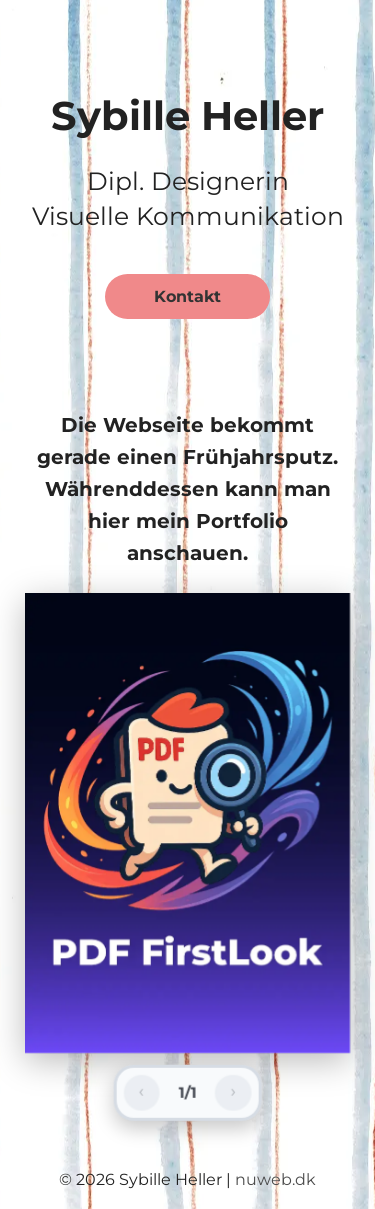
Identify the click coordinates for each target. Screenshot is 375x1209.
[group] (187, 823)
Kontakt (187, 296)
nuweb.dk (275, 1179)
